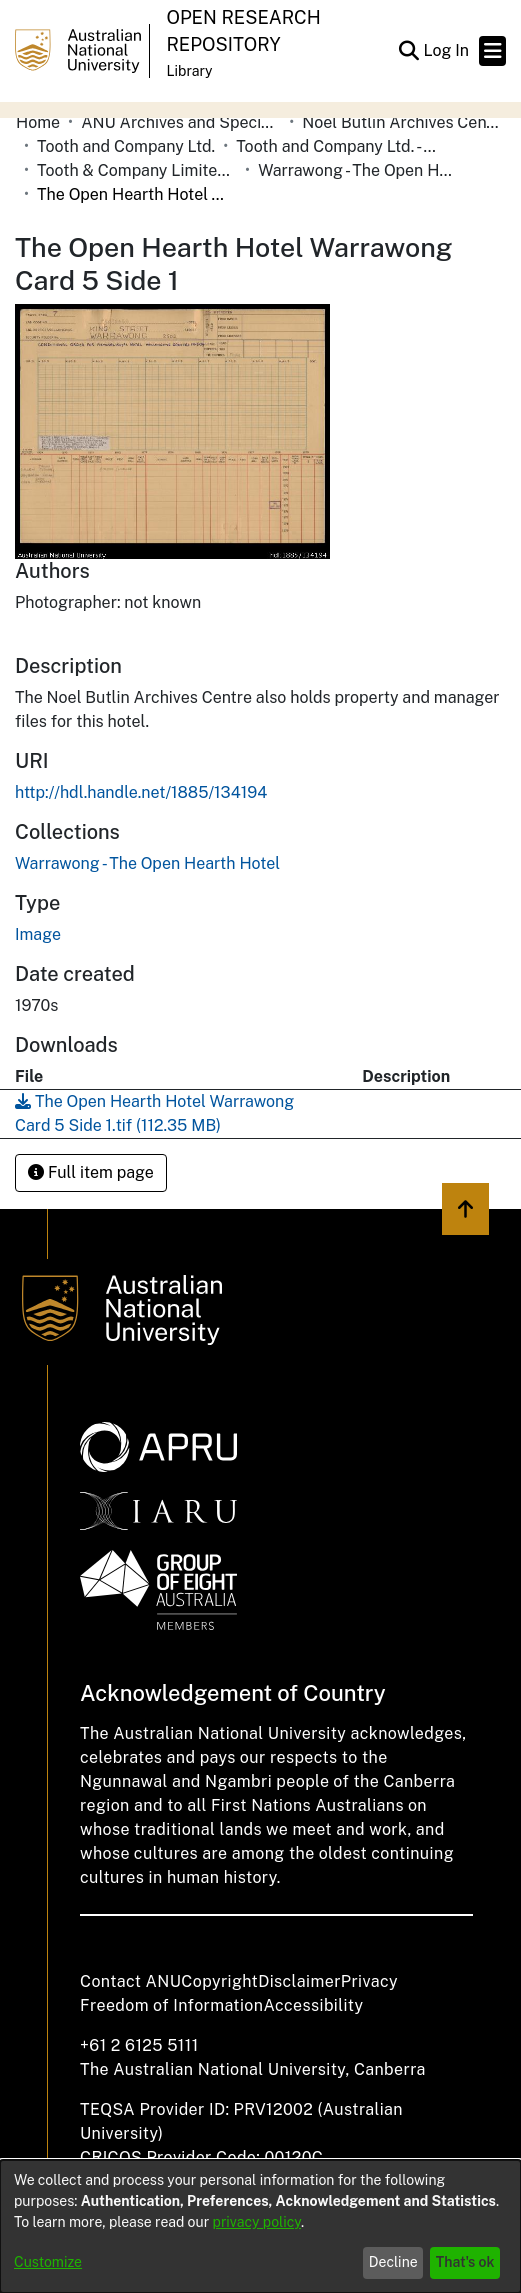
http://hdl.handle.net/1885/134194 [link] (141, 792)
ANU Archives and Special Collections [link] (181, 122)
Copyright (219, 1981)
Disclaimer (299, 1981)
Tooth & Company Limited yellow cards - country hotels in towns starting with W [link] (137, 170)
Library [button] (189, 71)
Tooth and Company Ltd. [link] (126, 146)
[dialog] (260, 2226)
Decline (393, 2262)
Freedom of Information (171, 2005)
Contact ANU (130, 1981)
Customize (48, 2262)
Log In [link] (447, 50)
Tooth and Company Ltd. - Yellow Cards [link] (336, 146)
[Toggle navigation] (492, 51)
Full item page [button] (91, 1172)
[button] (408, 51)
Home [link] (38, 122)
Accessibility (313, 2005)
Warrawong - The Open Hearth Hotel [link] (358, 170)
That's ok (465, 2262)
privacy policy (257, 2222)
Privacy (369, 1981)
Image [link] (38, 934)
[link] (147, 863)
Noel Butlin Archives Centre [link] (402, 122)
